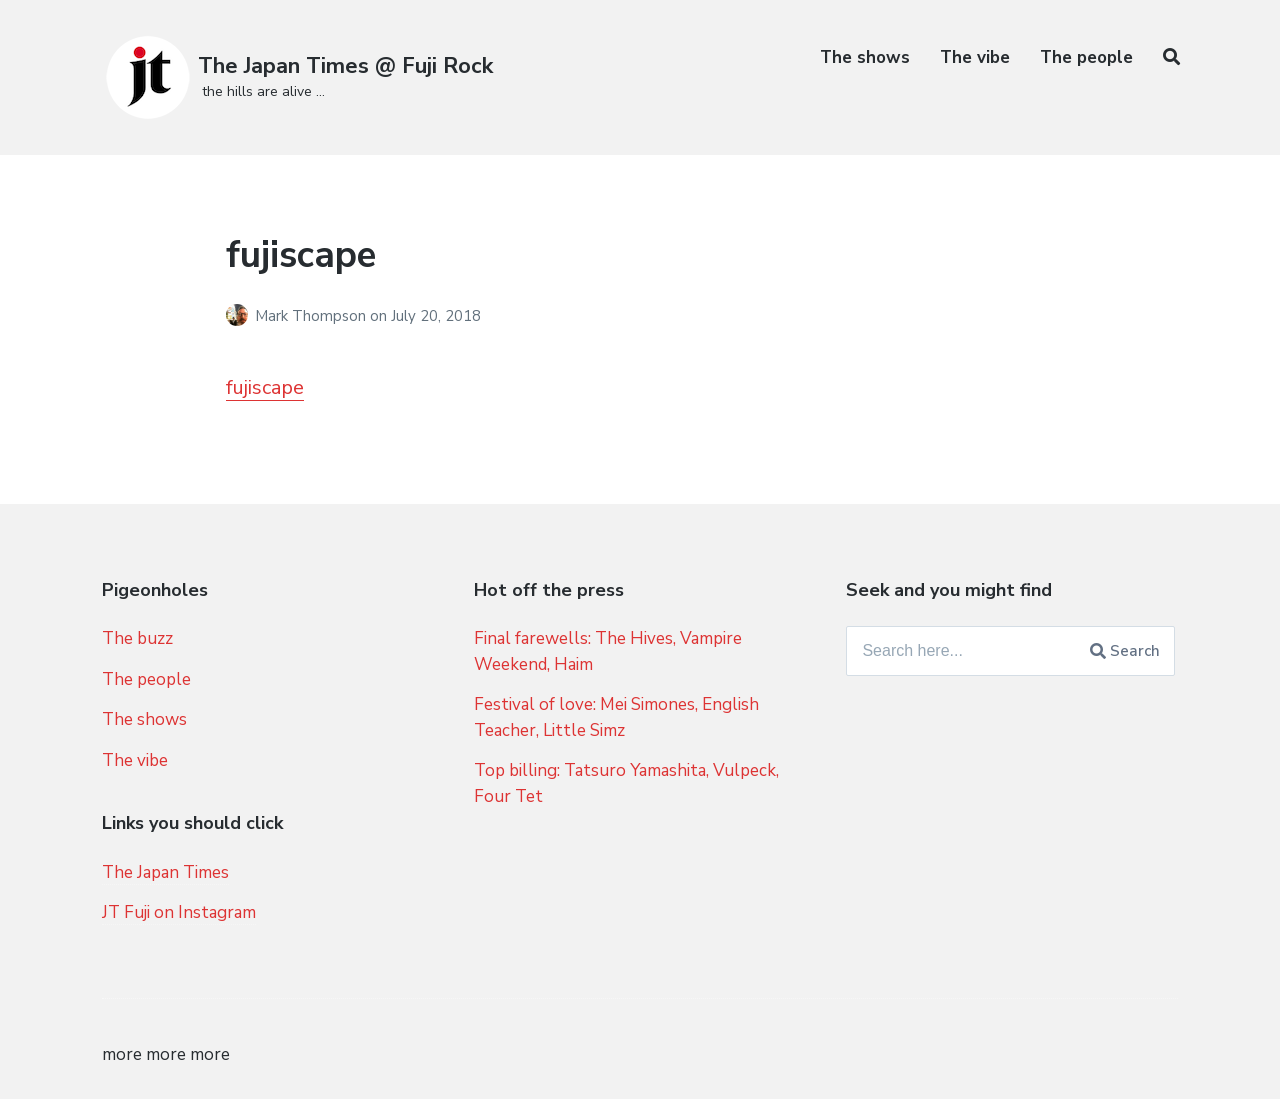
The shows (865, 57)
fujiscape (265, 387)
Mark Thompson (312, 316)
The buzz (137, 638)
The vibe (975, 57)
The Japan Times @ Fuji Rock (345, 66)
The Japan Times (165, 872)
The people (1086, 57)
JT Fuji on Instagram (179, 912)
